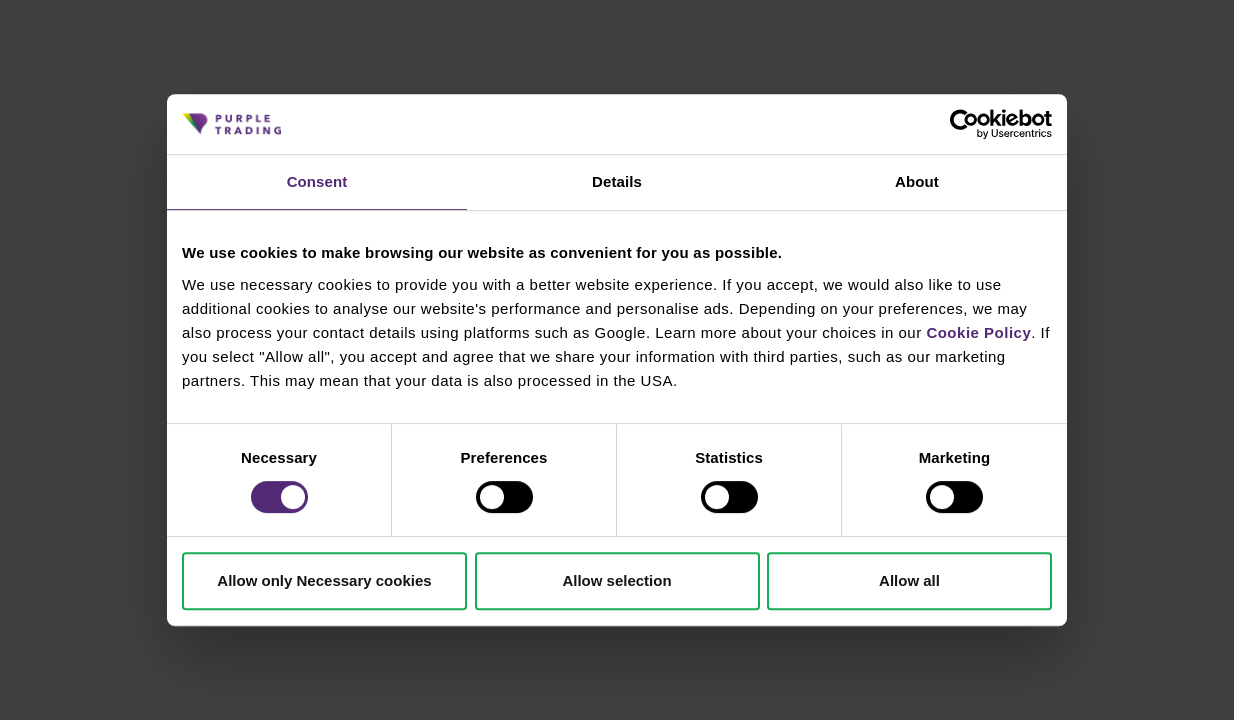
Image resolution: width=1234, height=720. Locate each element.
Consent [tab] (317, 181)
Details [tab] (617, 181)
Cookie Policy (978, 332)
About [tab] (917, 181)
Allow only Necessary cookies (324, 580)
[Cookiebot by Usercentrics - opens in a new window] (964, 124)
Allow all (909, 580)
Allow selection (616, 580)
